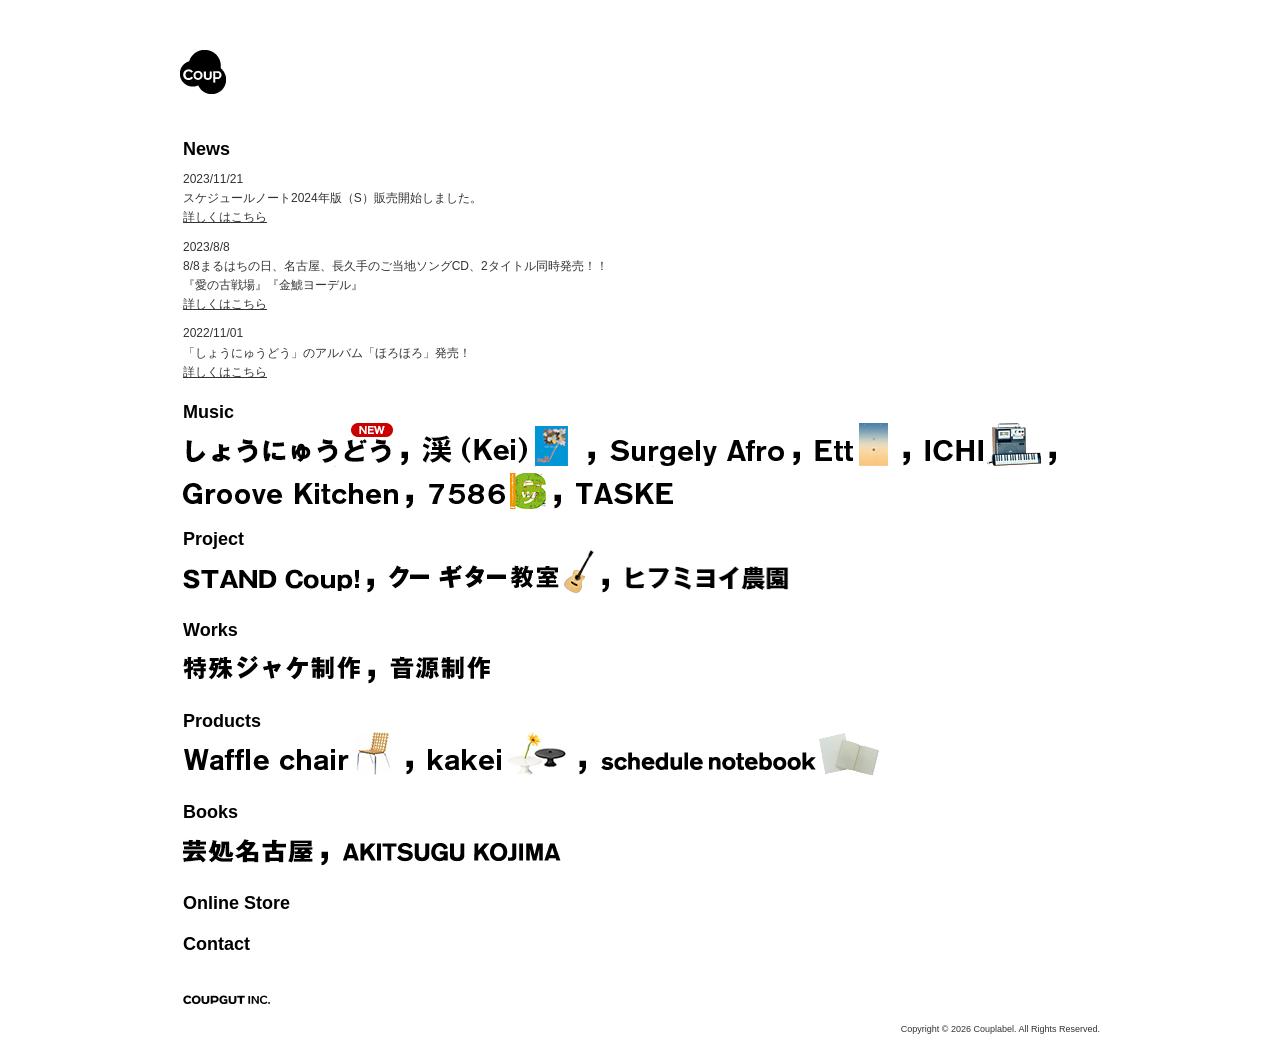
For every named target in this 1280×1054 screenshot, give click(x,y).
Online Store (236, 903)
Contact (216, 944)
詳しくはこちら (225, 217)
